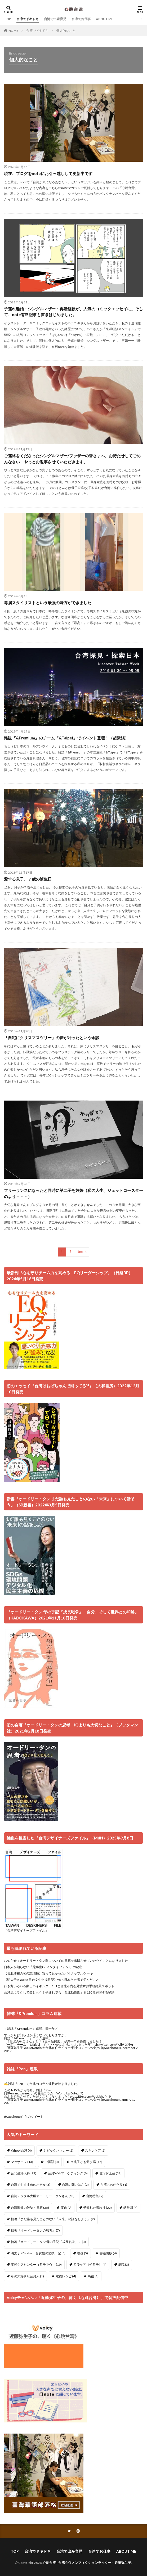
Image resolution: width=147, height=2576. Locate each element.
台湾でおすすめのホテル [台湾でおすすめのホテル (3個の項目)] (30, 2185)
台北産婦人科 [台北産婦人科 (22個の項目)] (23, 2173)
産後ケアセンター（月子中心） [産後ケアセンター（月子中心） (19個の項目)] (36, 2265)
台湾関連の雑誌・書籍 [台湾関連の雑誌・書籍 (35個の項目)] (30, 2208)
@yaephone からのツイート (23, 2117)
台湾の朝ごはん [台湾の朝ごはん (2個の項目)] (75, 2185)
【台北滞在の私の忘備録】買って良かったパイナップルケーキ (48, 1973)
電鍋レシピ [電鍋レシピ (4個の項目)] (66, 2276)
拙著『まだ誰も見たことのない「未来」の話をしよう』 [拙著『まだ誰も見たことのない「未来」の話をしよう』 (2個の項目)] (53, 2219)
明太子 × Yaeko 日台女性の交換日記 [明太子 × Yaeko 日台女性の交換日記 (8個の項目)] (38, 2253)
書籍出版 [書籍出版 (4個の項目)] (108, 2253)
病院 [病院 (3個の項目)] (123, 2265)
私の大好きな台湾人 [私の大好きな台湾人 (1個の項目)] (27, 2276)
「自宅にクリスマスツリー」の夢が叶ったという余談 (51, 1037)
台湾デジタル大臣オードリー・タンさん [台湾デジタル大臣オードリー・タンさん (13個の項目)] (42, 2196)
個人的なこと (65, 31)
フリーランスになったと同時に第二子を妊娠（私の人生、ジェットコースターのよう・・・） (73, 1193)
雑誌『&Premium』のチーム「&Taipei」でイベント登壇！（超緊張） (66, 737)
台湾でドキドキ (27, 19)
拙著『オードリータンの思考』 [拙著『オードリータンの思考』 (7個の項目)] (35, 2230)
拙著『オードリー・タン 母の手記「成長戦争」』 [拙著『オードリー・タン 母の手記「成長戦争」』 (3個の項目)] (48, 2242)
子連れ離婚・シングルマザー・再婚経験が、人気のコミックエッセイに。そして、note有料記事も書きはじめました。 (73, 311)
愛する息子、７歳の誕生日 (28, 879)
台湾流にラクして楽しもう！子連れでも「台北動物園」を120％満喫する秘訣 (59, 1992)
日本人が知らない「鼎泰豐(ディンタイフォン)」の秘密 (43, 1967)
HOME (13, 30)
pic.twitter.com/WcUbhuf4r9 (90, 2096)
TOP (7, 19)
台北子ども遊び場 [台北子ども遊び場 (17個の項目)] (86, 2162)
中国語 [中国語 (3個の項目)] (52, 2162)
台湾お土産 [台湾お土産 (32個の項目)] (110, 2173)
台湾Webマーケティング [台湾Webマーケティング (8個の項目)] (68, 2173)
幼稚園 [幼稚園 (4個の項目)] (130, 2208)
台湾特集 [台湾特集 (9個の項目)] (94, 2196)
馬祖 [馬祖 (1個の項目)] (93, 2276)
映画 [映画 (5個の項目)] (82, 2253)
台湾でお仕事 (81, 19)
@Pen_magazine (17, 2093)
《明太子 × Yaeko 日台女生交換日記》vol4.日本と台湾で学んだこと (51, 1980)
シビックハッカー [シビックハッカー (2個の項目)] (58, 2150)
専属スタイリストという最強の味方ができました (47, 602)
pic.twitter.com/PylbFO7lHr (114, 2045)
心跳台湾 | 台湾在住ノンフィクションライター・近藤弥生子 (87, 2563)
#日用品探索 (51, 2041)
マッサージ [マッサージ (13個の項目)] (22, 2162)
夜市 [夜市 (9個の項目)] (66, 2208)
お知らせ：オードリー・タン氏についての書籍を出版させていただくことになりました (66, 1961)
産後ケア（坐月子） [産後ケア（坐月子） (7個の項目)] (89, 2265)
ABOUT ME (104, 19)
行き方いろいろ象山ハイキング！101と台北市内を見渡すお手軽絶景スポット (59, 1986)
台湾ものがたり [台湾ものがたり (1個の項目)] (113, 2185)
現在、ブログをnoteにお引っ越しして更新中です (48, 173)
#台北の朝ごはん (20, 2041)
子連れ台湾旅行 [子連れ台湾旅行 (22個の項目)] (97, 2208)
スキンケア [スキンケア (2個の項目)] (95, 2150)
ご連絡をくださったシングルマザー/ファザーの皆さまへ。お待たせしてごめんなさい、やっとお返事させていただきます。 (72, 458)
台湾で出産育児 (55, 19)
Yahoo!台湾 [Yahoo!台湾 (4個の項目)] (21, 2150)
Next (81, 1252)
